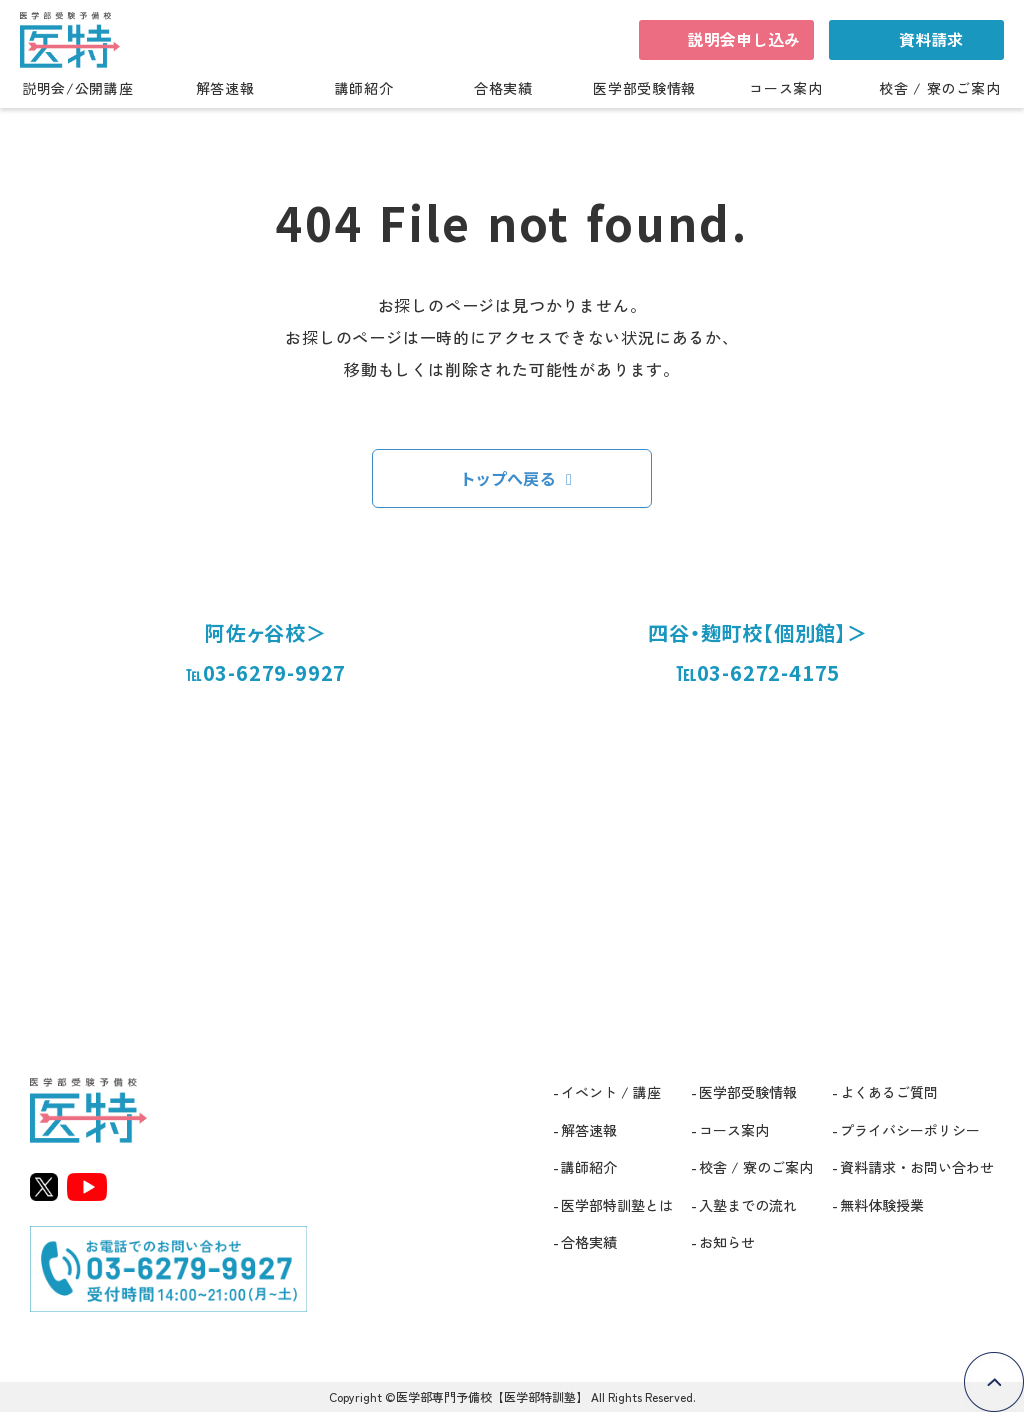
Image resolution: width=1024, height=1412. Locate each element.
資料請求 (931, 39)
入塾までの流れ (748, 1205)
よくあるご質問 (889, 1092)
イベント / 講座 (611, 1092)
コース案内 (786, 89)
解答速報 (225, 89)
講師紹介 (364, 89)
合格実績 (503, 89)
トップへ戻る (509, 478)
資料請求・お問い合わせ (917, 1167)
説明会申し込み (744, 39)
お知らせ (727, 1242)
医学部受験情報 (644, 89)
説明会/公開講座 (78, 89)
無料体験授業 (882, 1205)
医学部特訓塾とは (617, 1205)
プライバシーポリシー (910, 1130)
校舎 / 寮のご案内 (939, 89)
